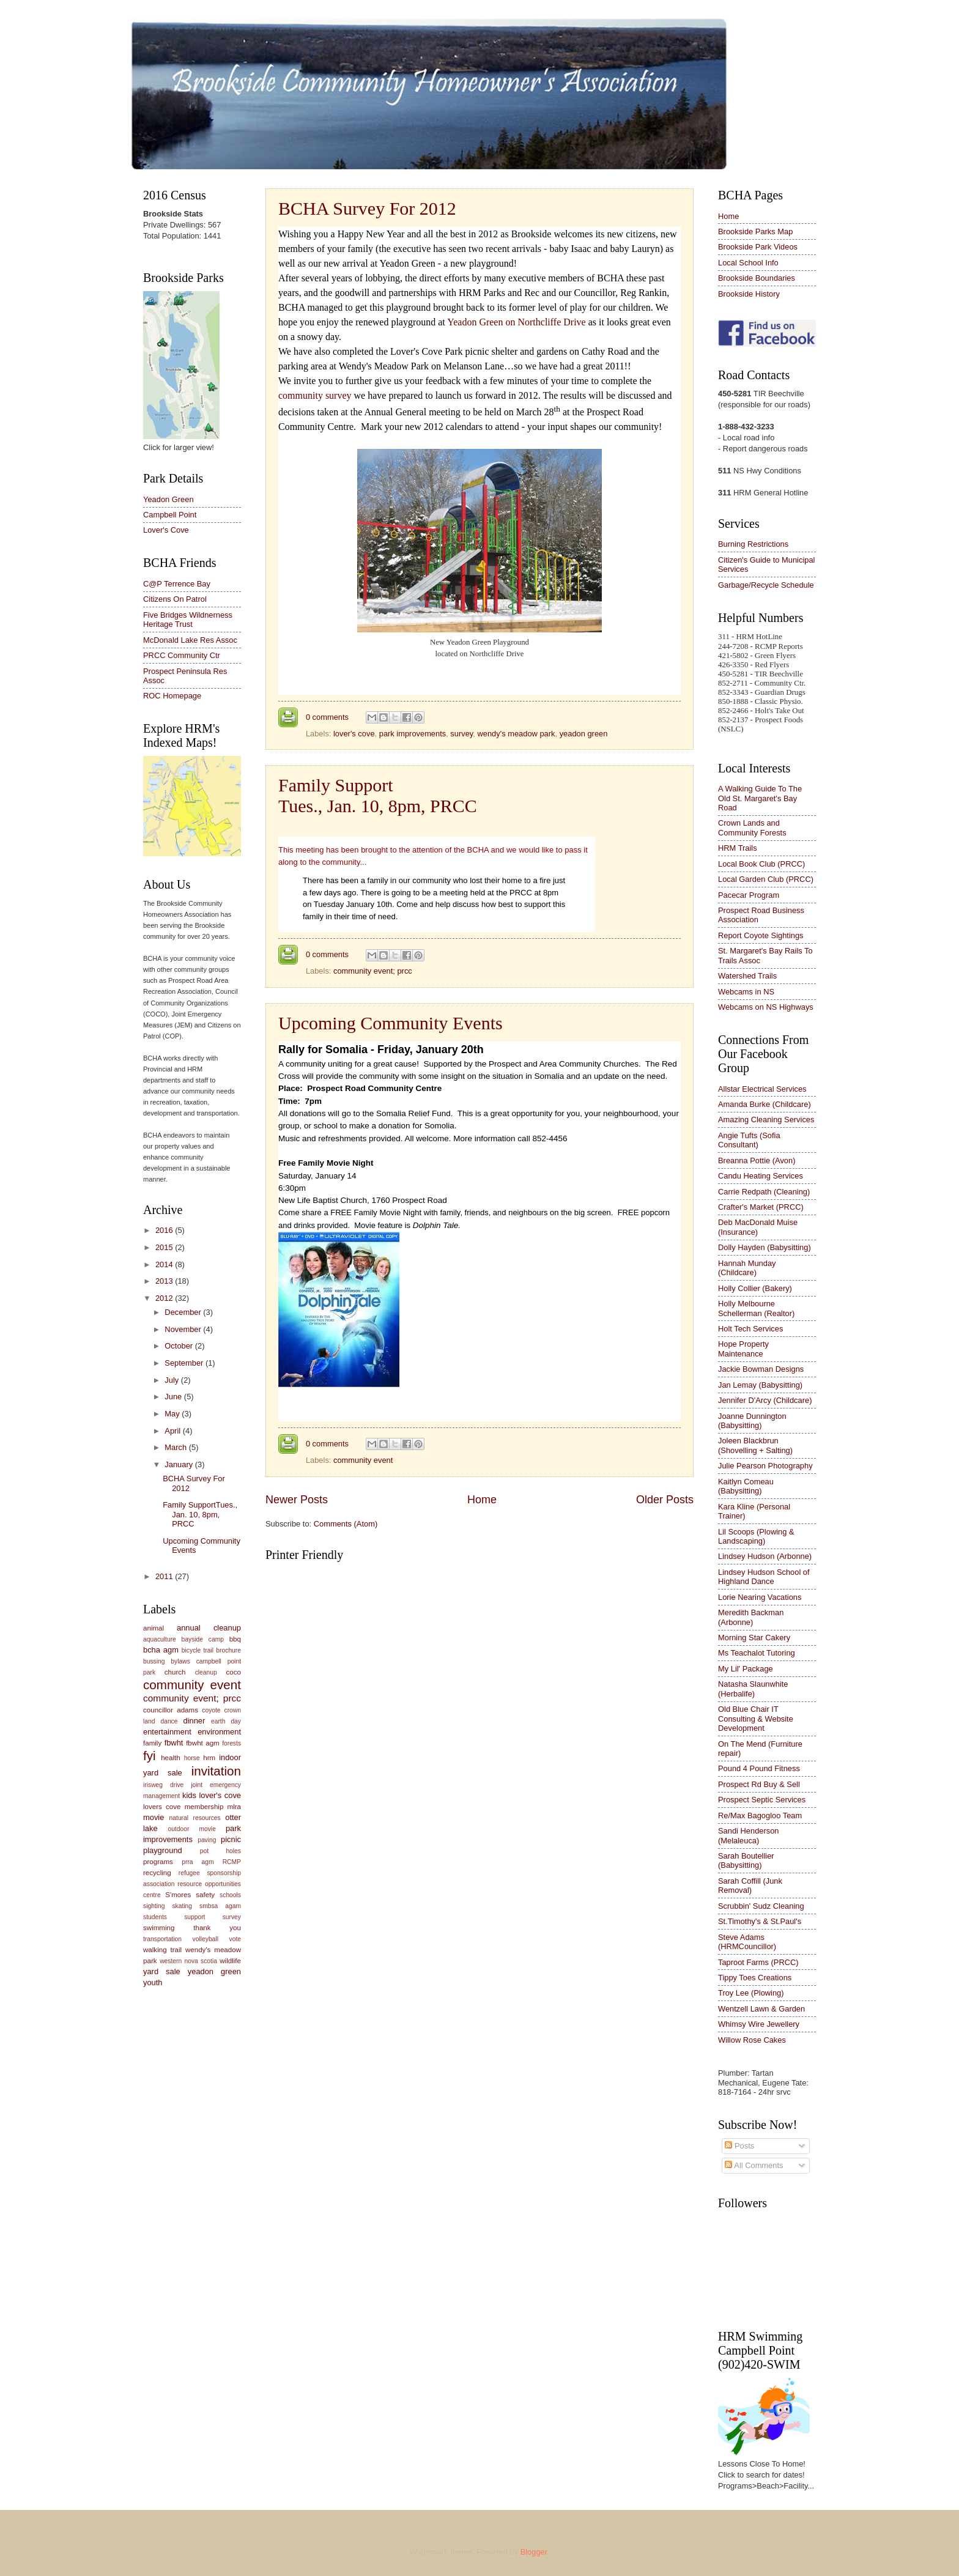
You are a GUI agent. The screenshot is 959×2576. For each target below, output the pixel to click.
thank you (217, 1927)
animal (153, 1628)
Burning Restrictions (753, 544)
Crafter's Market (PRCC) (761, 1207)
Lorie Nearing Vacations (759, 1597)
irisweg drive (163, 1785)
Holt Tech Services (750, 1328)
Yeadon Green (168, 499)
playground (162, 1850)
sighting (154, 1906)
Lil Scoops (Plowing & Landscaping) (756, 1536)
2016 (165, 1230)
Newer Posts (296, 1499)
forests (231, 1743)
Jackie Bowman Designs (761, 1369)
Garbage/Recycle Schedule (766, 585)
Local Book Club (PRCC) (761, 863)
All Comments (754, 2165)
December (184, 1312)
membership (204, 1806)
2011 (165, 1576)
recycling (157, 1872)
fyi (149, 1756)
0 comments (327, 717)
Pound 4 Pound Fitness (759, 1768)
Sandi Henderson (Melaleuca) (748, 1835)
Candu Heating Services (760, 1175)
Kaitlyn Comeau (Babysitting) (746, 1486)
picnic (231, 1839)
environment (219, 1731)
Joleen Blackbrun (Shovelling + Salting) (755, 1445)
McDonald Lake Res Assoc (190, 640)
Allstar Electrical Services (762, 1089)
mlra (235, 1806)
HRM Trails (737, 848)
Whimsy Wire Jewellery (758, 2024)
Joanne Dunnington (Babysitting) (752, 1421)
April (173, 1430)
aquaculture (159, 1639)
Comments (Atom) (345, 1523)
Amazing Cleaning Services (766, 1119)
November (184, 1329)
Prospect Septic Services (761, 1799)
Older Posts (665, 1499)
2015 (165, 1247)
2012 (165, 1298)
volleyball (205, 1939)
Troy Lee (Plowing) (751, 1992)
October (179, 1345)
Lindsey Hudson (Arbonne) (765, 1556)
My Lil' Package (745, 1668)
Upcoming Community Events (390, 1023)
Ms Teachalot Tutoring (756, 1652)
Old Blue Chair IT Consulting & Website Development (755, 1718)
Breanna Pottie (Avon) (756, 1160)
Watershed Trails (747, 975)
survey (461, 733)
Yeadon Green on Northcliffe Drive (516, 322)
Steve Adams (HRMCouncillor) (747, 1942)
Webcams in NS (746, 991)
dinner (194, 1720)
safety (205, 1894)
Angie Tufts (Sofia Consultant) (749, 1140)
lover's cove (354, 733)
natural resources (195, 1818)
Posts (739, 2145)
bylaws (180, 1661)
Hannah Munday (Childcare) (747, 1268)
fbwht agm (203, 1743)
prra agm (197, 1862)
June (174, 1396)
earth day (226, 1721)
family (152, 1743)
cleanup (206, 1672)
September (185, 1363)
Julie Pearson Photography (765, 1465)
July (172, 1380)
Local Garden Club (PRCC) (765, 879)
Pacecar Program (748, 895)
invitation (216, 1771)
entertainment (167, 1731)
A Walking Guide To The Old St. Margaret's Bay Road (760, 798)
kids (189, 1795)
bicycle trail (197, 1650)
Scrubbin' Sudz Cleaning (761, 1906)
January (179, 1464)
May (173, 1413)
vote (235, 1939)
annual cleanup (209, 1627)
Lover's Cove (166, 530)
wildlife (230, 1960)
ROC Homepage (172, 695)
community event (363, 1460)
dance (168, 1721)
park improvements (412, 733)
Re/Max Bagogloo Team (760, 1815)
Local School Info (748, 262)
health (170, 1757)
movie (153, 1817)
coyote (211, 1710)
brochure (228, 1650)
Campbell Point (169, 514)
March (176, 1447)
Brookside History (749, 293)
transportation (162, 1939)
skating (182, 1906)
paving (207, 1840)
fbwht (174, 1742)
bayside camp (203, 1639)
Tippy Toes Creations (754, 1977)
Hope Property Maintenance (743, 1348)
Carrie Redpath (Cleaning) (764, 1191)
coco (233, 1672)
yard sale (161, 1971)
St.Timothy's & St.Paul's (759, 1921)
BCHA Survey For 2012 (367, 208)
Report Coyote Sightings (761, 935)
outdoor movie (191, 1829)
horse (192, 1758)
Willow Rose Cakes (752, 2040)
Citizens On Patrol (175, 599)
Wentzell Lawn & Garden (761, 2008)
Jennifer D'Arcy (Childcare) (765, 1400)
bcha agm (161, 1649)
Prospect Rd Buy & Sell (759, 1784)
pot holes (220, 1851)
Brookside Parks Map (755, 231)
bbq (235, 1639)
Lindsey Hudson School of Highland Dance (764, 1576)
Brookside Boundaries (756, 278)
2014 (165, 1264)
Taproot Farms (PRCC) (758, 1962)
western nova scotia (188, 1961)
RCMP (232, 1862)
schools (230, 1895)
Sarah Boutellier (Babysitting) (746, 1860)
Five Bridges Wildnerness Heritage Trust (187, 619)
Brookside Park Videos (758, 246)
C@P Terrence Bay (176, 583)
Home (482, 1499)
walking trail (162, 1949)
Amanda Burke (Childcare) (764, 1104)
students (155, 1917)
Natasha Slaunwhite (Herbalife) (753, 1688)
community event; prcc (372, 970)
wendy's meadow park (516, 733)
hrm (209, 1757)
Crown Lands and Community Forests (752, 827)
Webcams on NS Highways (765, 1007)
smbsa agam (220, 1906)
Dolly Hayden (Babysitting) (764, 1247)
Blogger (533, 2551)
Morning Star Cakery (754, 1637)
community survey (315, 395)
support (194, 1917)
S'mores (178, 1894)
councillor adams (170, 1710)
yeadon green (584, 733)
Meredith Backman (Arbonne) (750, 1617)
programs (158, 1861)
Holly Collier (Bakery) (755, 1288)
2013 (165, 1281)
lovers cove (162, 1806)
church (175, 1672)
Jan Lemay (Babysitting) (760, 1385)
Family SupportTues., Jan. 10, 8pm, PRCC (377, 795)
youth (153, 1982)
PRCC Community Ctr (181, 655)
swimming (158, 1927)
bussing (154, 1661)
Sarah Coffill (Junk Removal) (750, 1885)
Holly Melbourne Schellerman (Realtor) (756, 1308)
